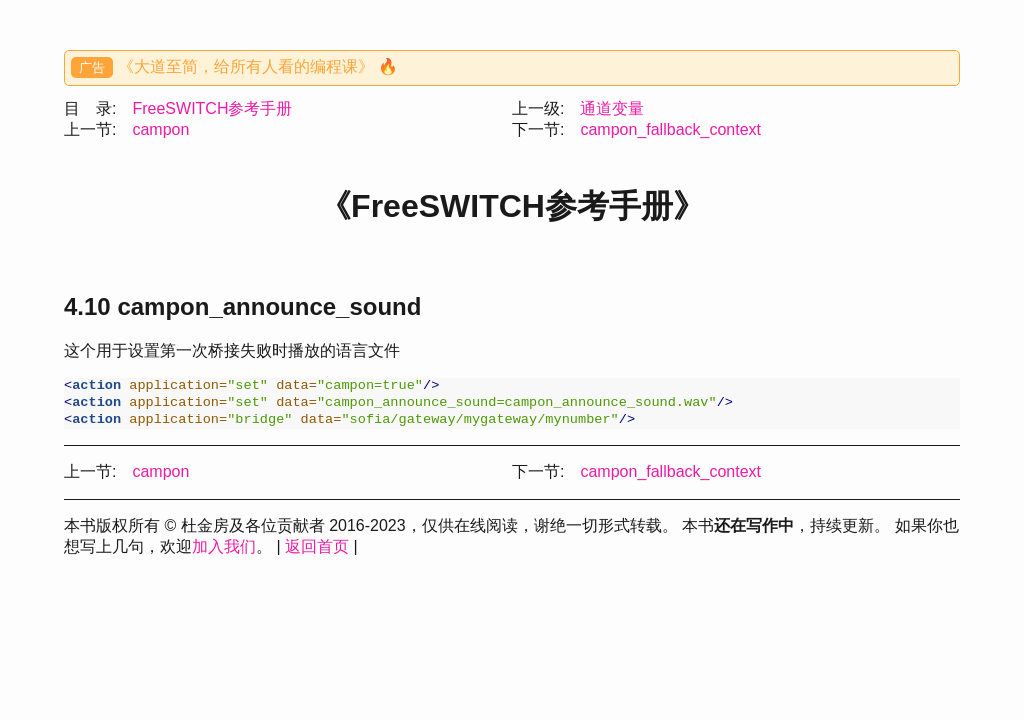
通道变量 (612, 108)
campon (160, 129)
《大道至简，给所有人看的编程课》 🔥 (258, 66)
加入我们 (224, 552)
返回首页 (317, 552)
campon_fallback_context (670, 129)
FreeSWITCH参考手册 (212, 108)
